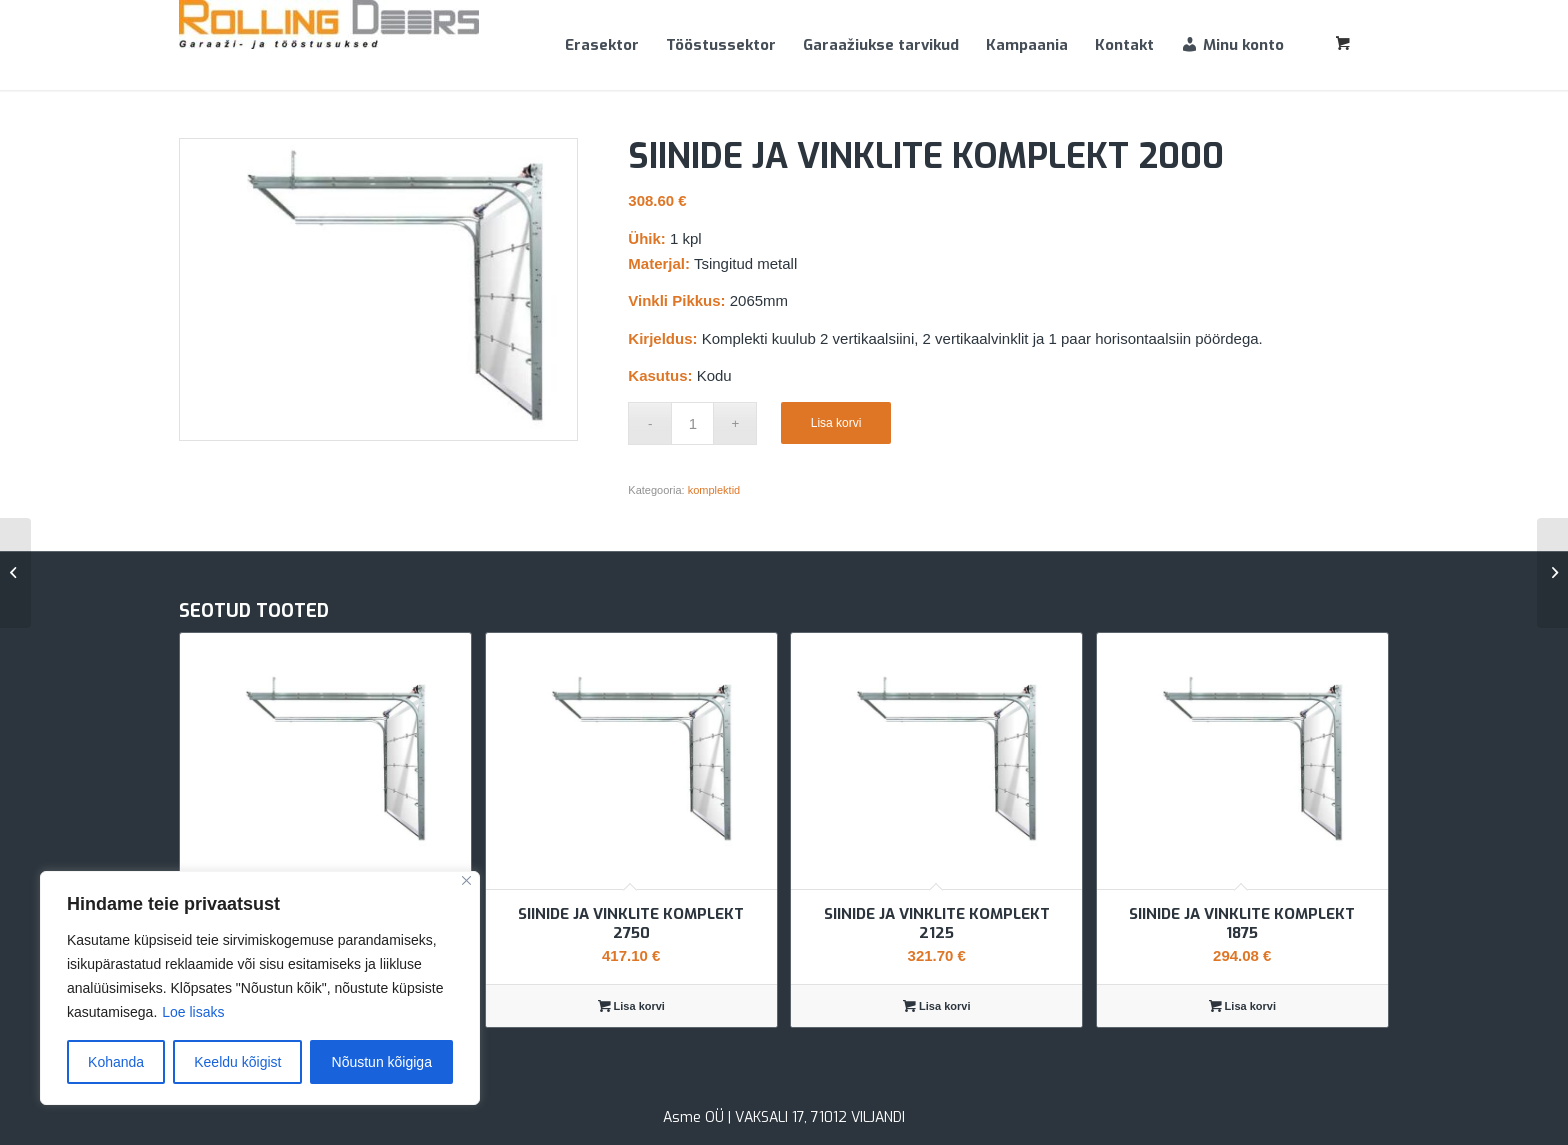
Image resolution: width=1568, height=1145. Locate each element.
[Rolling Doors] (329, 45)
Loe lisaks (193, 1012)
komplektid (714, 490)
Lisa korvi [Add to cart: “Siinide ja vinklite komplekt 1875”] (1242, 1006)
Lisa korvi (836, 423)
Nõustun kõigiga (382, 1062)
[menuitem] (602, 45)
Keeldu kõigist (237, 1062)
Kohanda (116, 1062)
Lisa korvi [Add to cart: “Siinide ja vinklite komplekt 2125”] (936, 1006)
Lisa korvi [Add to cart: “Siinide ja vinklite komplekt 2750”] (631, 1006)
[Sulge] (466, 880)
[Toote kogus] (692, 423)
